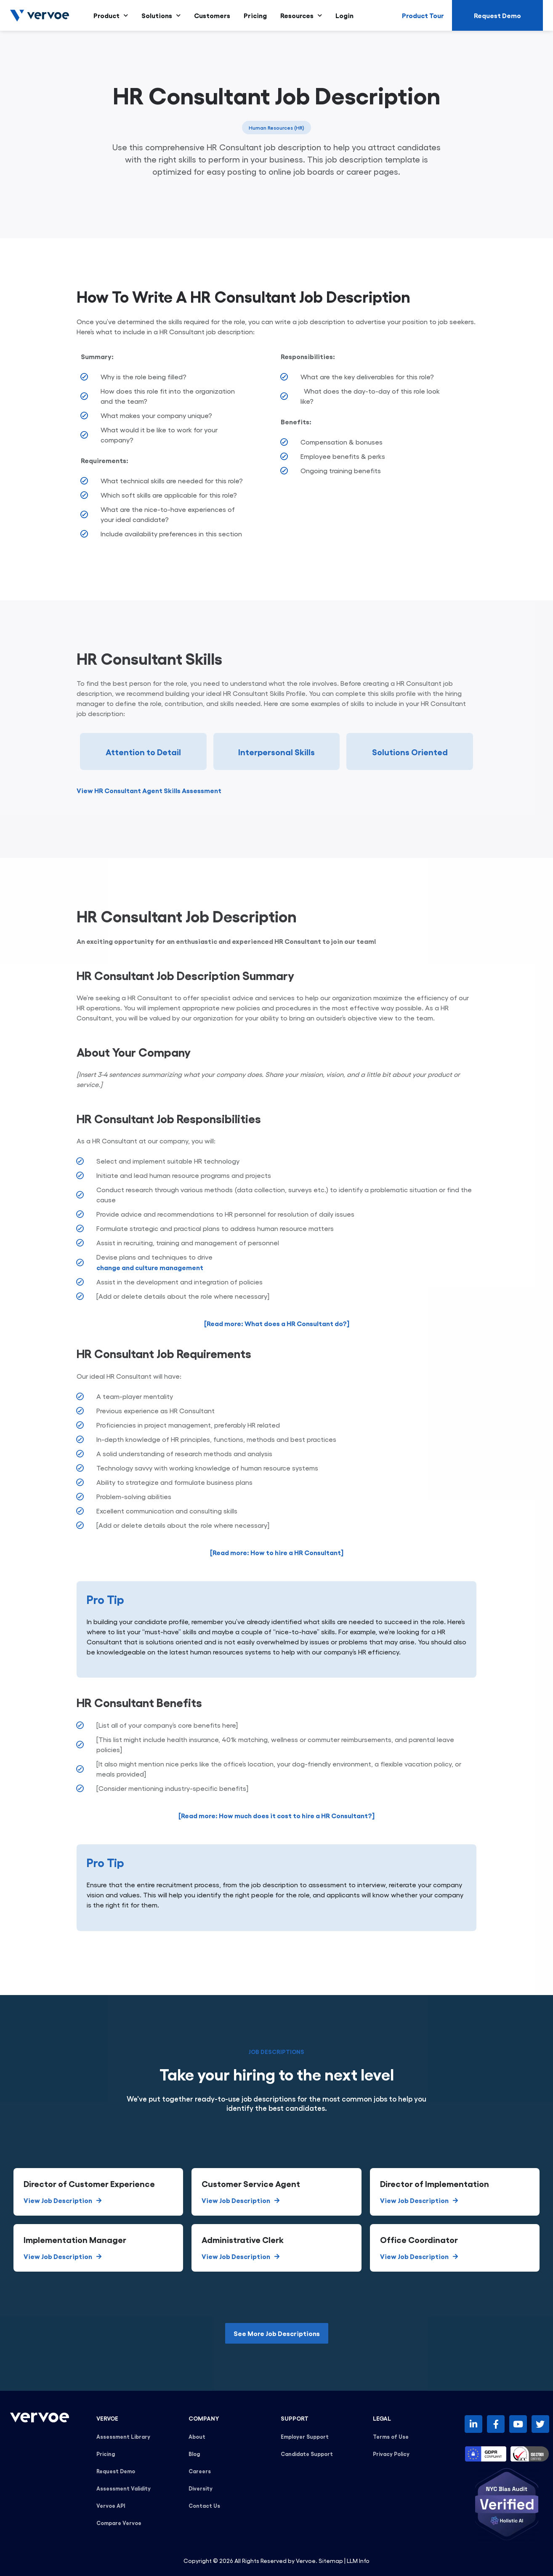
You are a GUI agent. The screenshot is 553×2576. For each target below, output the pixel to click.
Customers (212, 15)
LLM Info (358, 2560)
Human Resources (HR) (276, 128)
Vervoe (306, 2560)
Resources (301, 15)
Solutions (161, 15)
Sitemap (331, 2560)
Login (344, 15)
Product (110, 15)
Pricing (255, 15)
